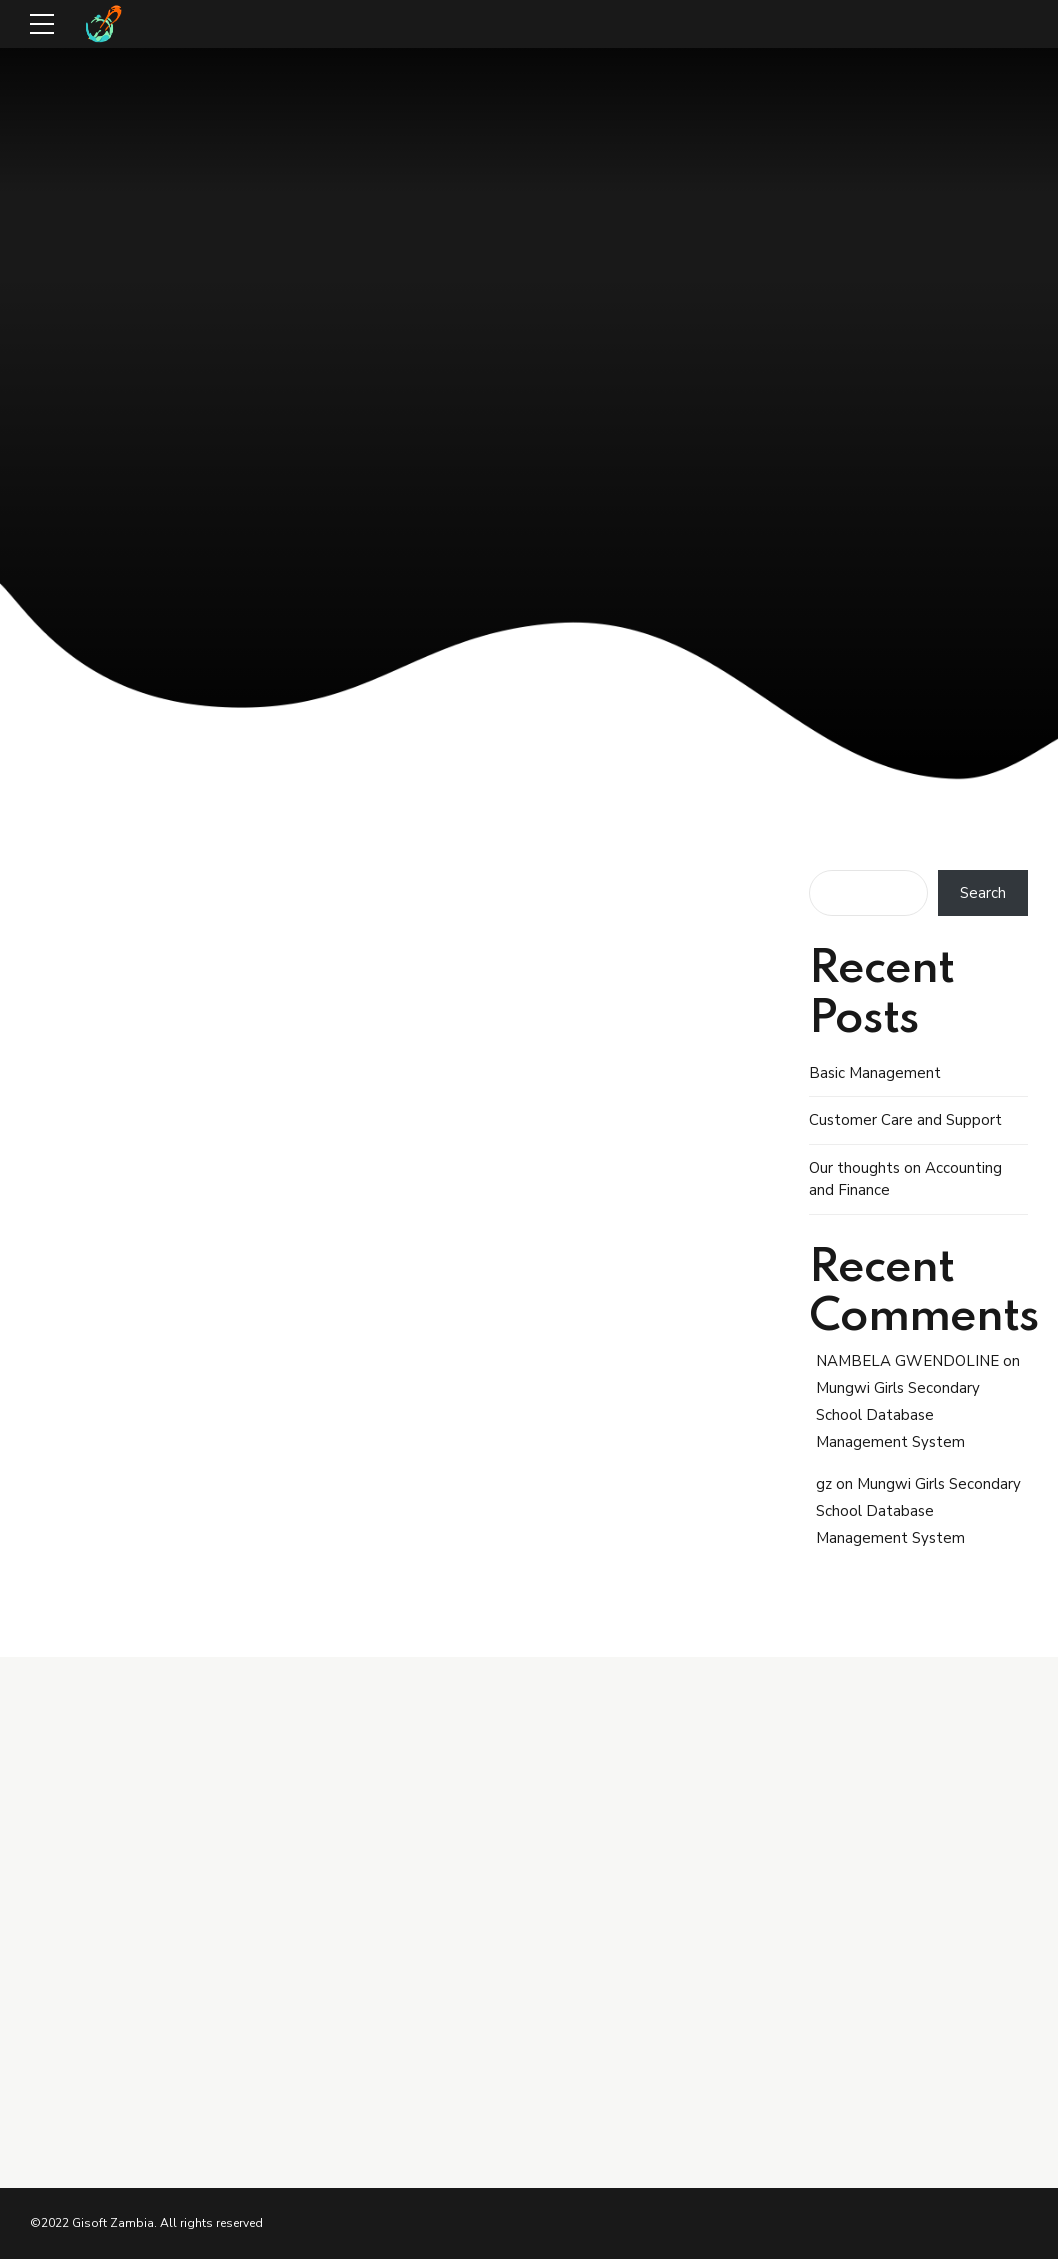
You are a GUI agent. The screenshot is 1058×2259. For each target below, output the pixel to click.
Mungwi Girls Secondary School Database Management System (898, 1415)
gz (824, 1484)
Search (983, 893)
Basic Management (875, 1073)
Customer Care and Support (905, 1120)
